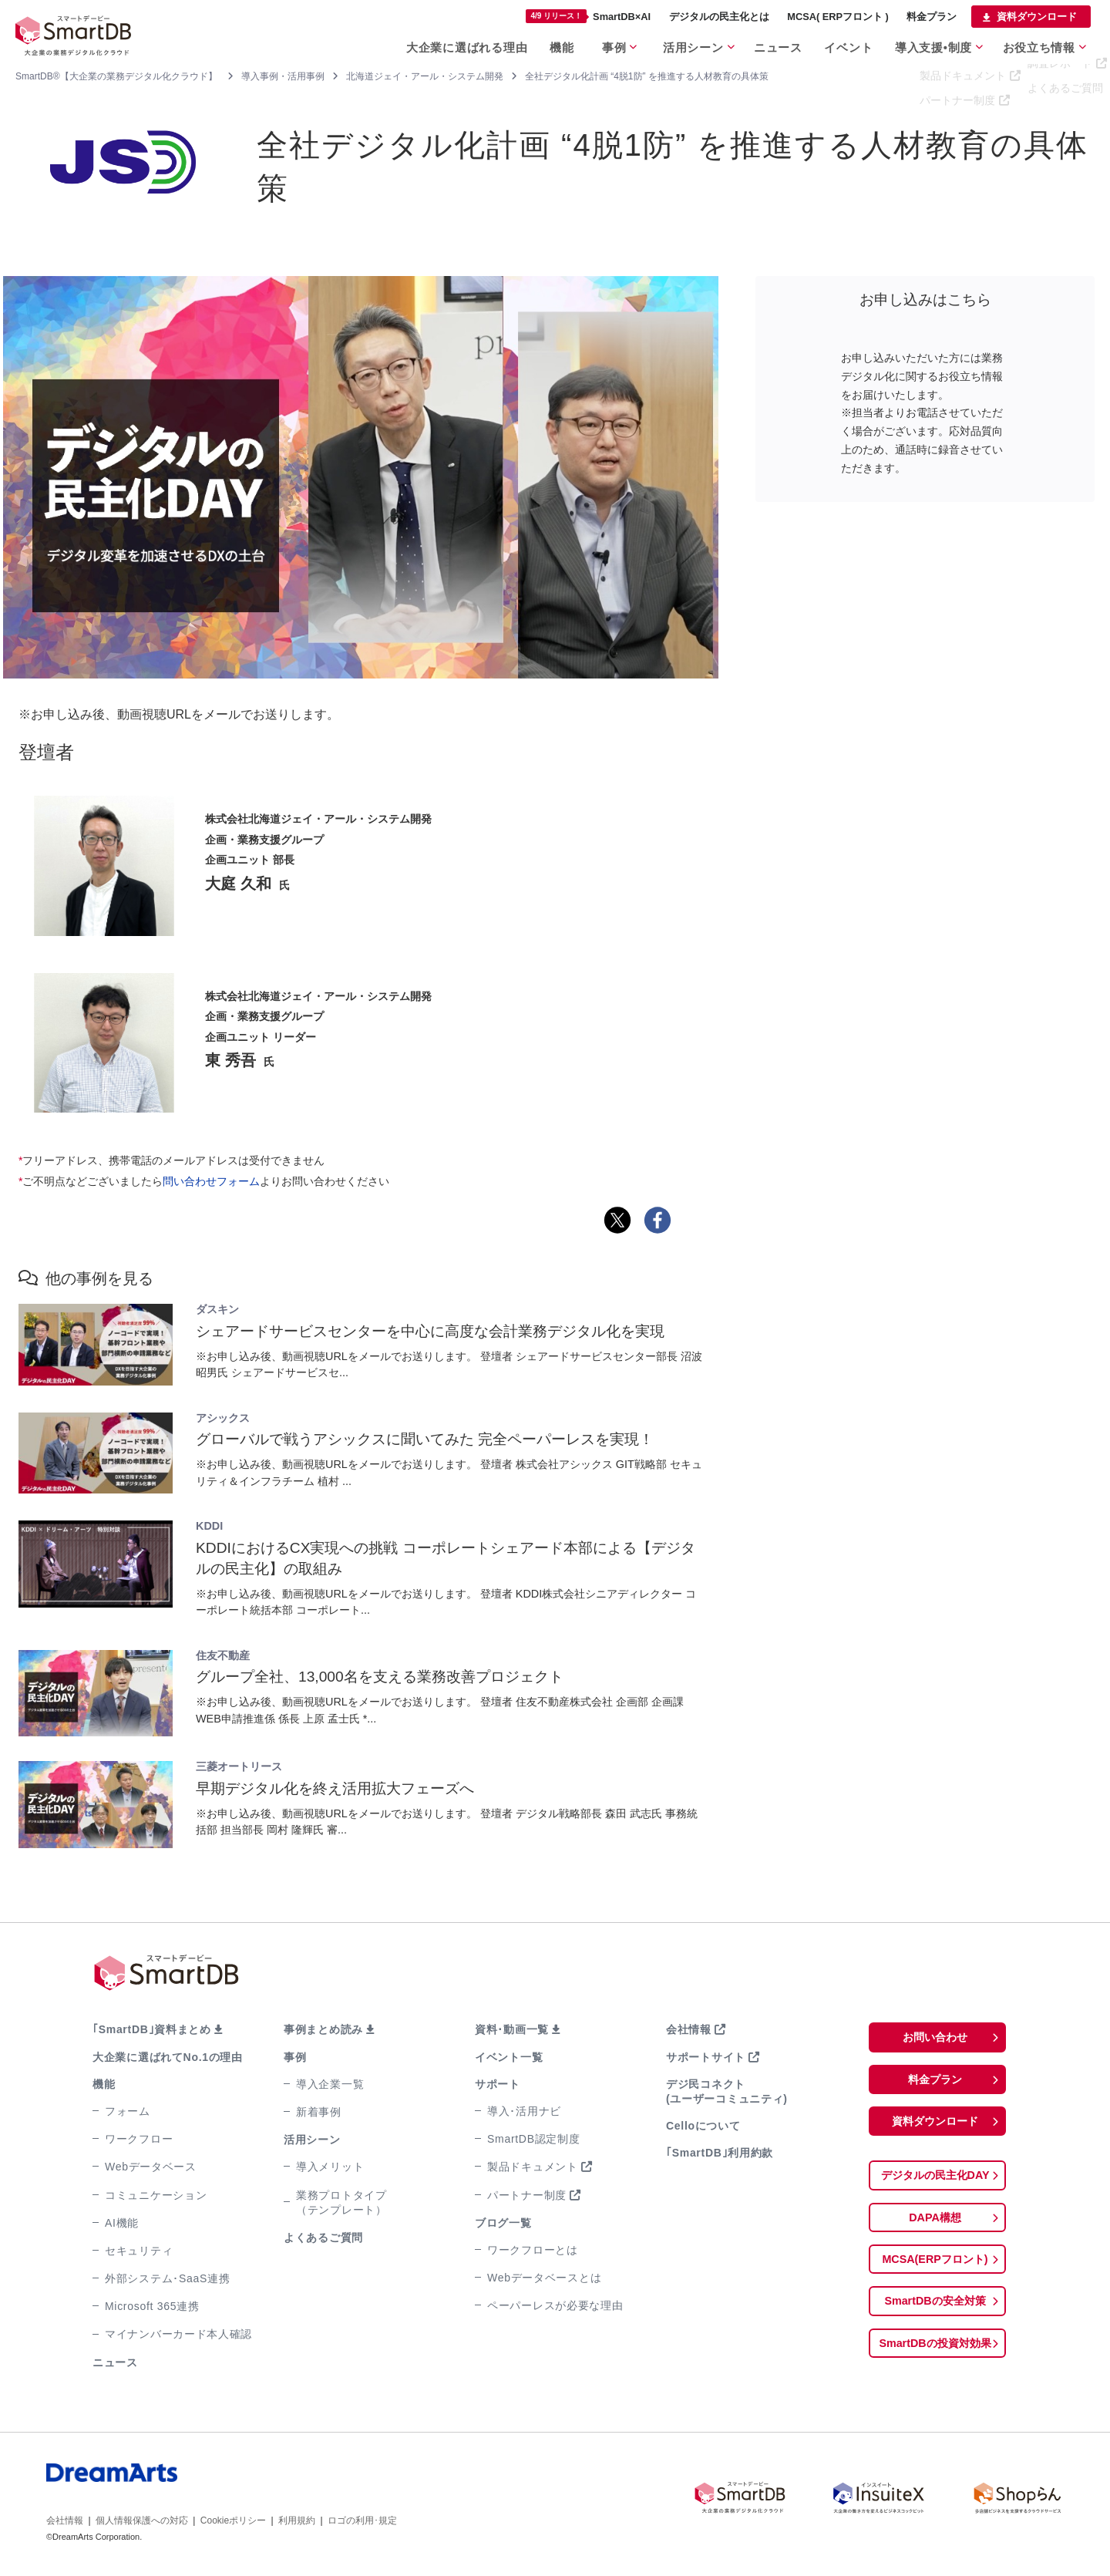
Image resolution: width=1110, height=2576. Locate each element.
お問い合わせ (935, 2037)
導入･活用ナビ (524, 2111)
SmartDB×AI (588, 16)
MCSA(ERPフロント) (935, 2265)
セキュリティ (139, 2250)
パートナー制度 (527, 2195)
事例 (612, 45)
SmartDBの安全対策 (935, 2308)
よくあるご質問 (323, 2237)
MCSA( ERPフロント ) (838, 16)
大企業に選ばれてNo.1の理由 (167, 2057)
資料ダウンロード (1037, 16)
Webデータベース (151, 2166)
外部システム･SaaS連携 (167, 2278)
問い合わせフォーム (211, 1181)
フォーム (127, 2111)
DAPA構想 (935, 2222)
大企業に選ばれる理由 (463, 45)
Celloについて (703, 2126)
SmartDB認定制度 (533, 2139)
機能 (557, 45)
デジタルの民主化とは (719, 16)
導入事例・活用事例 (283, 76)
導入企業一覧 (330, 2084)
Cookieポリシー (233, 2520)
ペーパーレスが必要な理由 (555, 2305)
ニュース (778, 45)
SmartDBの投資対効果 (935, 2352)
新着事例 (318, 2112)
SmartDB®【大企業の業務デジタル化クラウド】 (116, 76)
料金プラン (931, 16)
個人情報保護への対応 (142, 2520)
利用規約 (296, 2520)
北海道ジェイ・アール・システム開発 (424, 76)
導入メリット (330, 2166)
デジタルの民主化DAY (935, 2179)
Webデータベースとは (544, 2277)
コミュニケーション (156, 2195)
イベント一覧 (509, 2057)
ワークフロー (139, 2139)
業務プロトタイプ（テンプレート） (341, 2202)
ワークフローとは (532, 2250)
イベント (850, 45)
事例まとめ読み (323, 2029)
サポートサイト (705, 2057)
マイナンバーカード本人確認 (178, 2334)
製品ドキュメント (532, 2166)
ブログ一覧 (503, 2223)
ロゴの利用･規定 (362, 2520)
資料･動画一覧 (512, 2029)
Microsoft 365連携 (152, 2306)
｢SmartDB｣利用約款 (719, 2153)
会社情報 (688, 2029)
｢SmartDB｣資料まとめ (151, 2029)
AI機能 (122, 2223)
